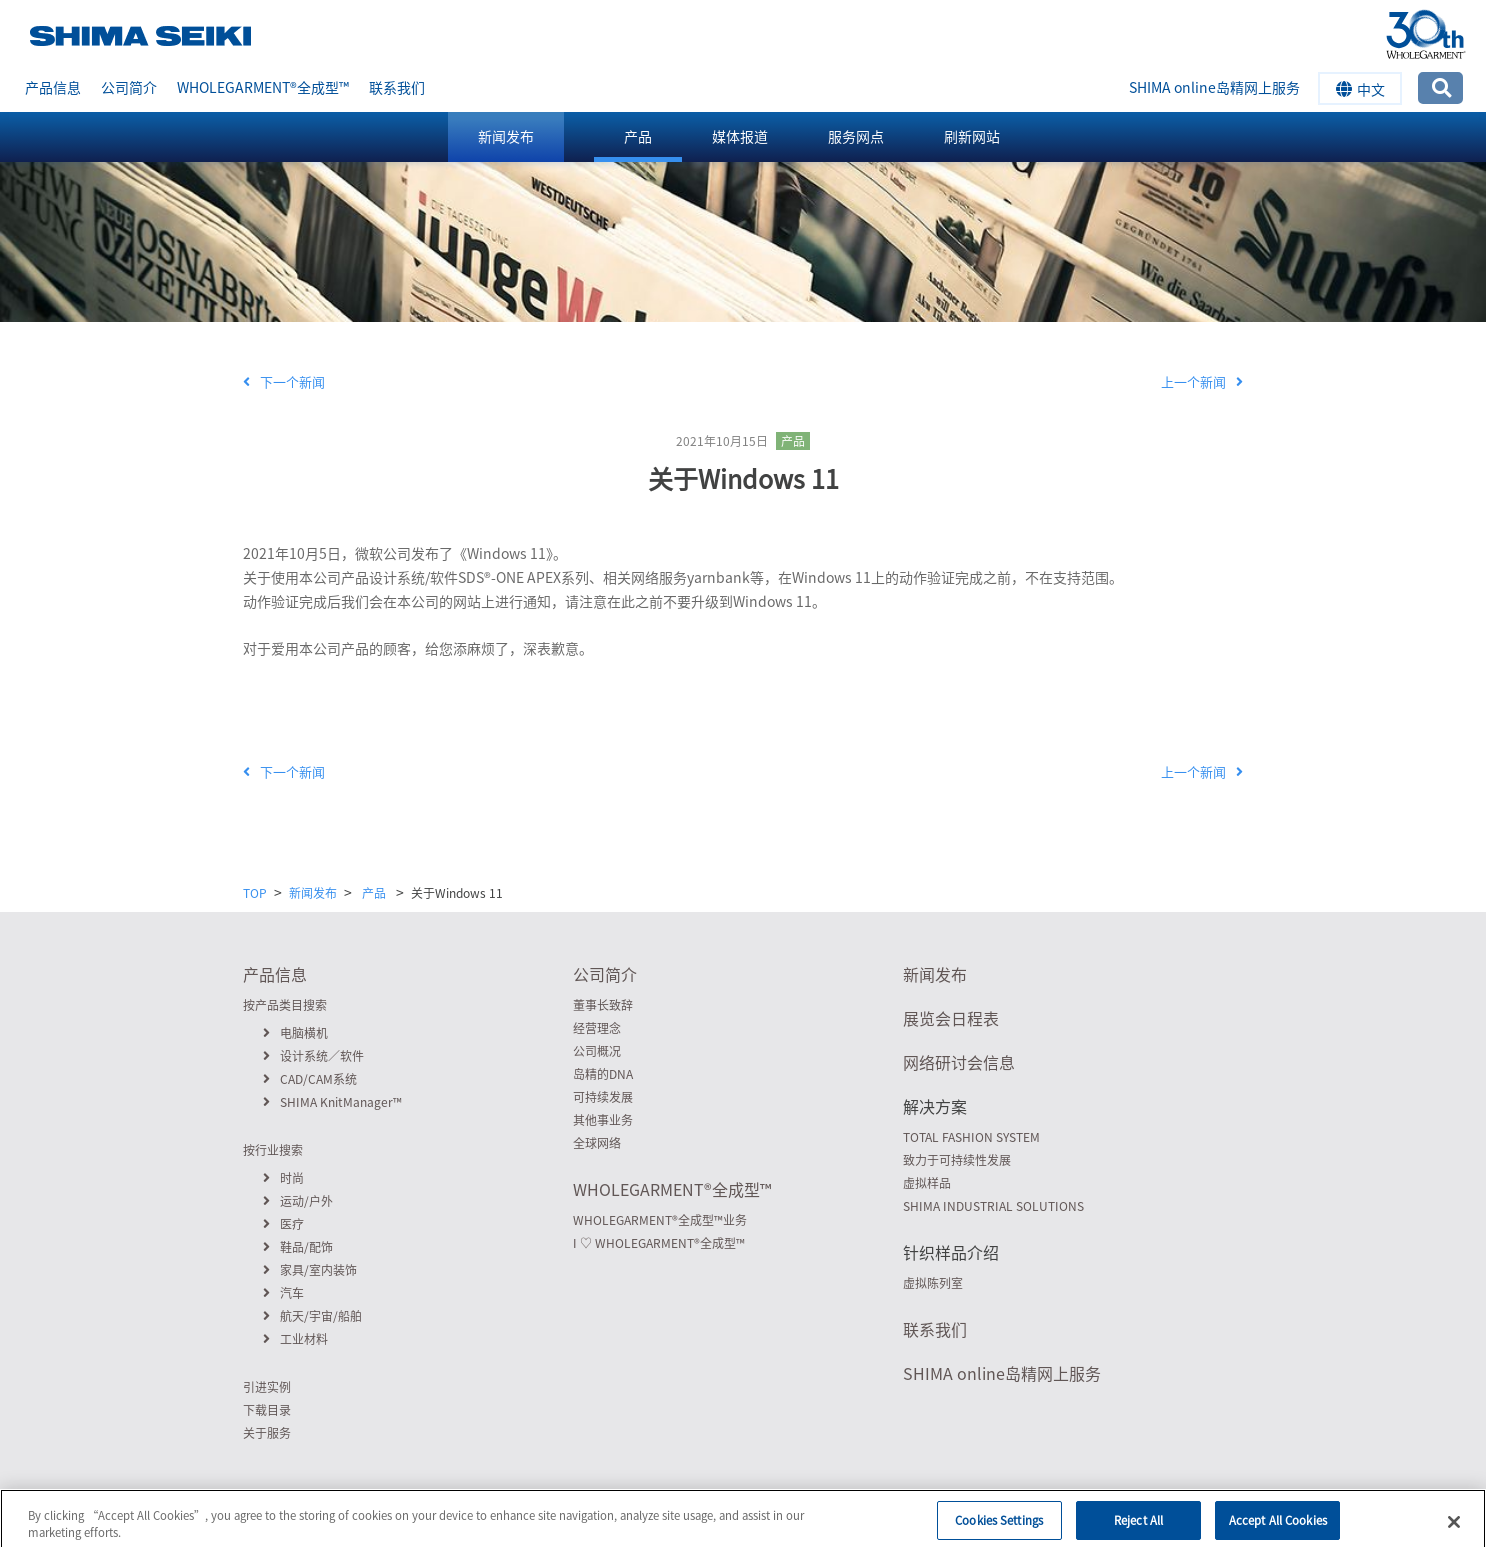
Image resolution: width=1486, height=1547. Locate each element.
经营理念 (597, 1028)
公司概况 (597, 1051)
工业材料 (295, 1339)
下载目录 (267, 1410)
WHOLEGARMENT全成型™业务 (660, 1220)
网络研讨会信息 (959, 1062)
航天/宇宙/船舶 (312, 1316)
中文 (1360, 89)
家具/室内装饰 (310, 1270)
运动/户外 (298, 1201)
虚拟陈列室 (933, 1283)
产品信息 (53, 87)
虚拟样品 (927, 1183)
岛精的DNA (603, 1074)
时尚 (283, 1178)
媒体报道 (740, 136)
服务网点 (856, 136)
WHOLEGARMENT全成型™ (263, 87)
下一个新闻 (284, 381)
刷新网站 (972, 136)
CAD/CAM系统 (310, 1079)
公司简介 (129, 87)
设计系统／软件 (313, 1056)
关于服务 (267, 1433)
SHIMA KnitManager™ (332, 1102)
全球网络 (597, 1143)
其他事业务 (603, 1120)
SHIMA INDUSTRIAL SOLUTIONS (993, 1206)
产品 (638, 136)
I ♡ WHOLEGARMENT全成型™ (659, 1243)
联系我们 (397, 87)
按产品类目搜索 (285, 1005)
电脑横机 (295, 1033)
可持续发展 (603, 1097)
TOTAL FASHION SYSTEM (971, 1137)
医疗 (283, 1224)
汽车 (283, 1293)
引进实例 (267, 1387)
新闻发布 (506, 136)
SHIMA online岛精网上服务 (1214, 87)
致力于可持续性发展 (957, 1160)
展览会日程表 (951, 1018)
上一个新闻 (1202, 381)
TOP (255, 893)
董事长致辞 (603, 1005)
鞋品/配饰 (298, 1247)
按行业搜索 (273, 1150)
